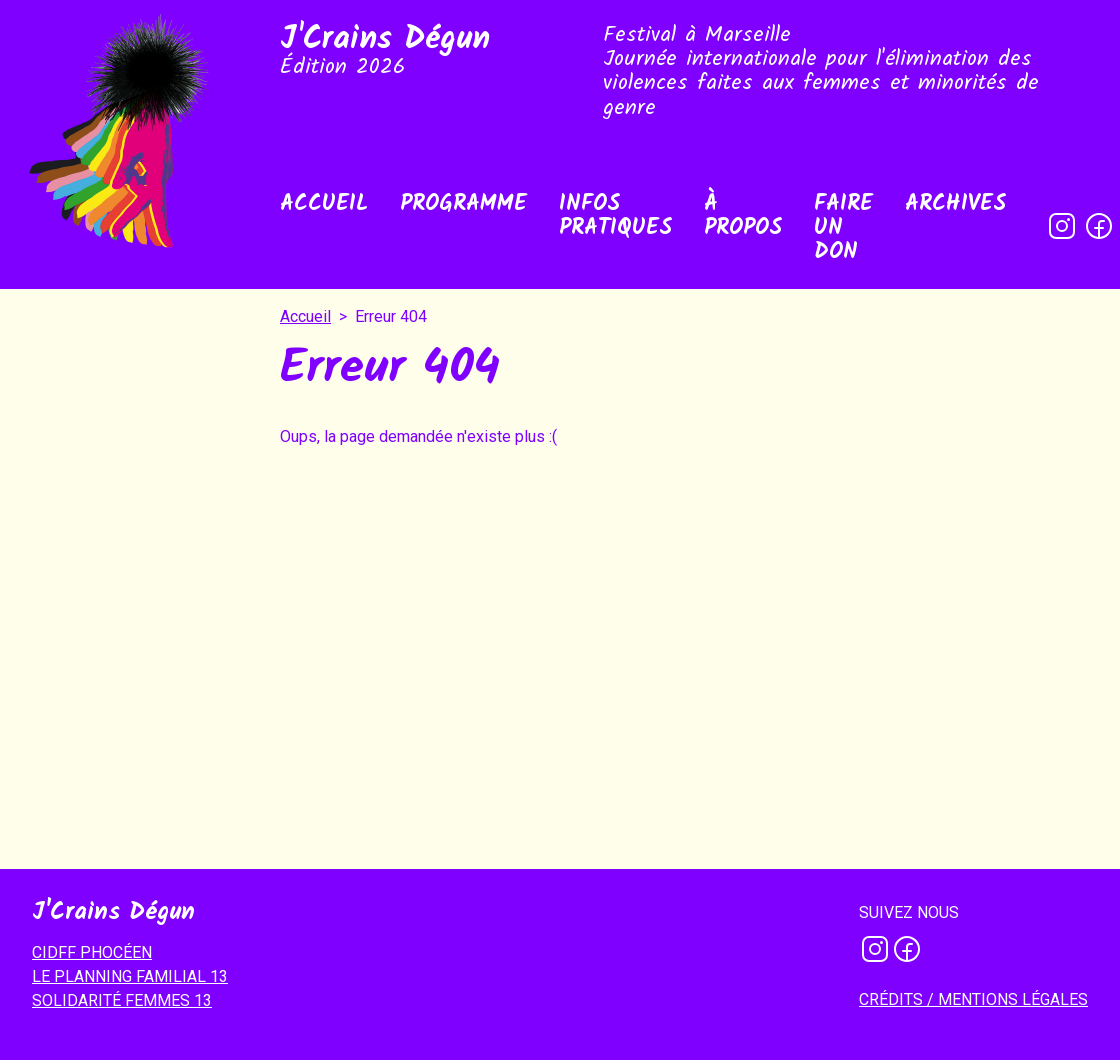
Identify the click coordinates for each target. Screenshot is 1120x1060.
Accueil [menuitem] (324, 204)
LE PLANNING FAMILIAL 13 (130, 976)
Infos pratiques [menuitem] (615, 216)
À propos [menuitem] (743, 216)
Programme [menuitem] (463, 204)
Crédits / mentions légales (973, 999)
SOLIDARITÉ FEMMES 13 (122, 1000)
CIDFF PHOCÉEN (92, 952)
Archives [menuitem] (955, 204)
